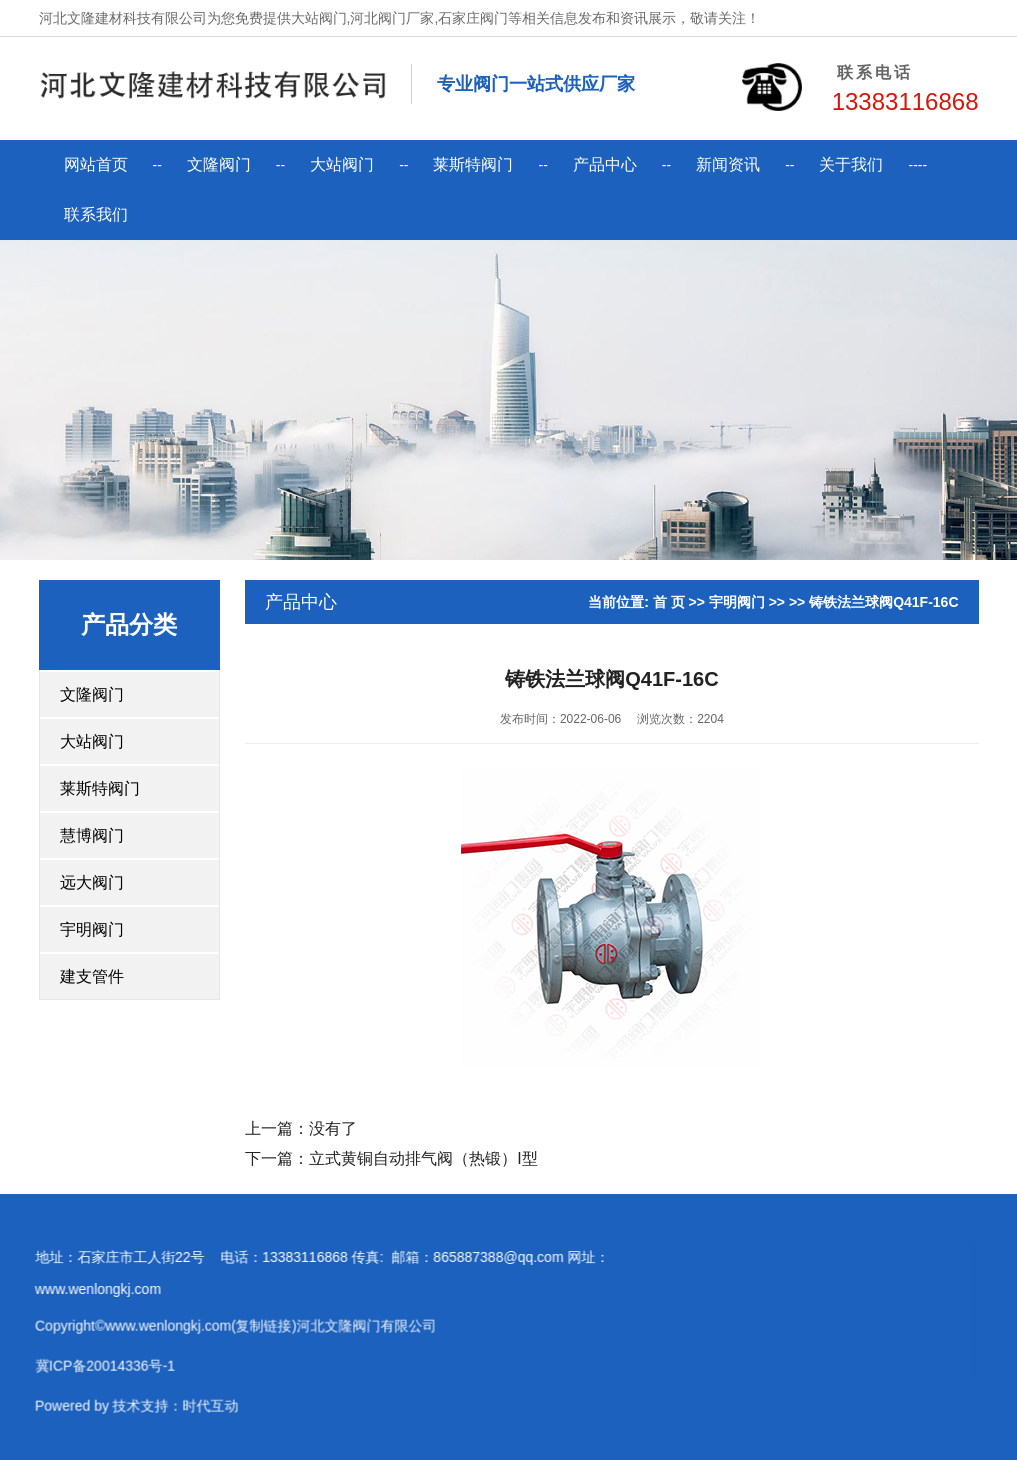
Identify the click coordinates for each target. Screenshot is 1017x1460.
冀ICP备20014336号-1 (80, 1370)
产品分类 (129, 624)
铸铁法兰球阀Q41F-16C (883, 602)
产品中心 (605, 164)
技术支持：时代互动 (151, 1410)
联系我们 (96, 214)
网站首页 (96, 164)
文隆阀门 (219, 164)
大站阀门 (342, 164)
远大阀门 (92, 882)
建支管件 (92, 976)
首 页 (669, 602)
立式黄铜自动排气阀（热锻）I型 (423, 1158)
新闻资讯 (728, 164)
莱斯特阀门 (473, 164)
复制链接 (239, 1330)
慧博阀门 (92, 835)
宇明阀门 (92, 929)
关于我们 (851, 164)
